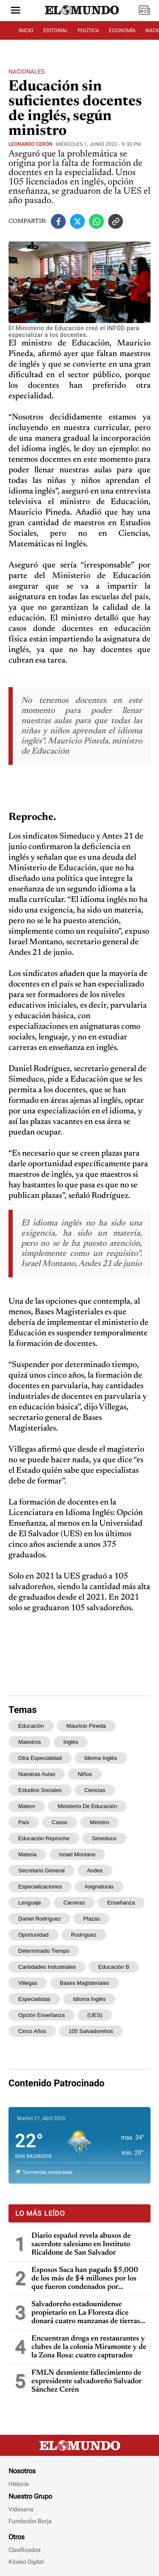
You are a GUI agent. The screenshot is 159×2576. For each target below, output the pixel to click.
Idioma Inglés (89, 1999)
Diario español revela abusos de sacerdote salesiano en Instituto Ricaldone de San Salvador (81, 2244)
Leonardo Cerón (30, 144)
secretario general (41, 1870)
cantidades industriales (47, 1967)
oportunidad (33, 1935)
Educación (31, 1726)
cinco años (32, 2031)
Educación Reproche (44, 1838)
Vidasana (20, 2509)
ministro (99, 1822)
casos (59, 1822)
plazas (91, 1919)
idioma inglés (100, 1758)
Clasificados (24, 2549)
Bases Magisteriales (84, 1983)
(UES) (94, 2015)
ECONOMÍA (122, 30)
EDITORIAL (55, 30)
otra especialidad (40, 1758)
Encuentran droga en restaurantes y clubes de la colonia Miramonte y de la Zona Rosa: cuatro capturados (88, 2347)
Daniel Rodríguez (39, 1919)
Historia (18, 2483)
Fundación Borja (30, 2521)
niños (85, 1774)
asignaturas (99, 1886)
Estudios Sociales (40, 1790)
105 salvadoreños (91, 2031)
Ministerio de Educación (87, 1806)
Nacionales (26, 71)
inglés (70, 1742)
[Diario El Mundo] (82, 14)
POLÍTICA (88, 30)
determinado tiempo (44, 1951)
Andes (95, 1870)
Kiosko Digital (26, 2561)
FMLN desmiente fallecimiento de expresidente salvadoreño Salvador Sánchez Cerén (86, 2381)
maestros (29, 1742)
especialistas (34, 1999)
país (23, 1822)
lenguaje (29, 1902)
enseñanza (121, 1902)
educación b (113, 1967)
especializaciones (40, 1886)
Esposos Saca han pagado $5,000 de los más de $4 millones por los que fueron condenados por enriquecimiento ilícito (84, 2278)
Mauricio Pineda (86, 1726)
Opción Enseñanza (41, 2015)
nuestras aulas (36, 1774)
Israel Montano (77, 1854)
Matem (26, 1806)
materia (27, 1854)
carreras (74, 1902)
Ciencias (95, 1790)
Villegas (27, 1983)
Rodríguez (84, 1935)
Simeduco (104, 1838)
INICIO (26, 30)
